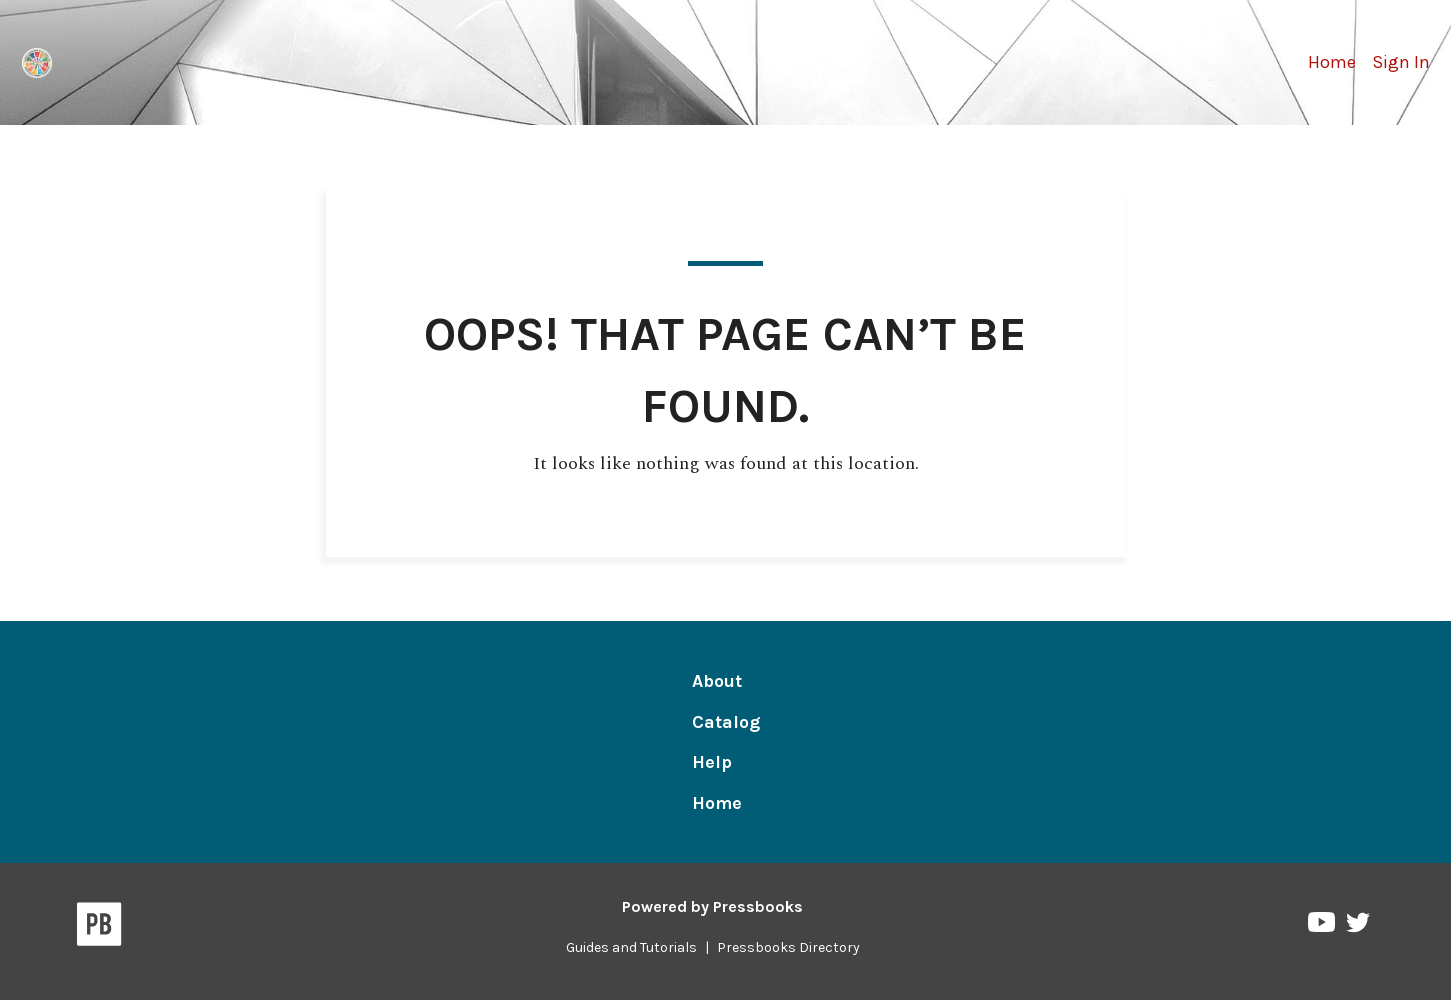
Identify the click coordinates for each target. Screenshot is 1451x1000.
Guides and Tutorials (631, 947)
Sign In (1401, 62)
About (717, 681)
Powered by (712, 906)
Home (1332, 62)
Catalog (726, 722)
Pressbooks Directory (788, 947)
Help (712, 762)
